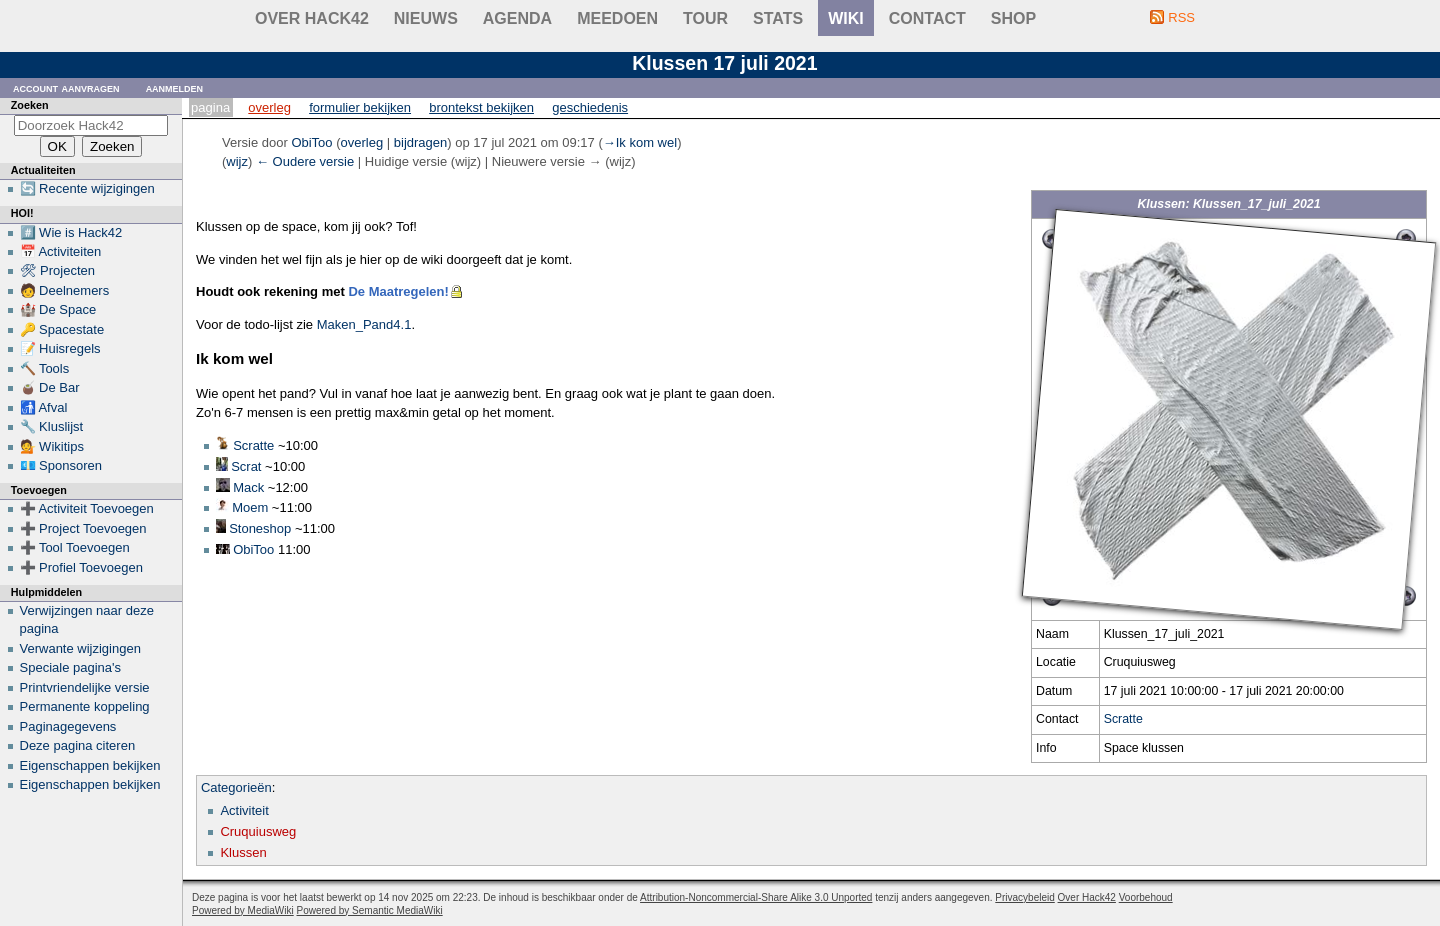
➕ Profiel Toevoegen (81, 567)
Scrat (246, 466)
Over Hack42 (312, 18)
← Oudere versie (305, 161)
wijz (237, 161)
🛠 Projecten (58, 270)
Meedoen (617, 18)
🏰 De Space (58, 309)
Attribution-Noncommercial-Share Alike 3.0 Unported (756, 897)
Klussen (243, 852)
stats (778, 18)
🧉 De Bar (50, 387)
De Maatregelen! (398, 291)
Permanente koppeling (85, 706)
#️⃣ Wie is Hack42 (71, 232)
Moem (250, 507)
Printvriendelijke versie (85, 687)
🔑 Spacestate (62, 329)
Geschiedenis (590, 107)
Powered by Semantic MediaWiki (370, 910)
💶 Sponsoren (61, 465)
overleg (362, 142)
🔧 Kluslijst (52, 426)
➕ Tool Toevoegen (75, 547)
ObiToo (253, 549)
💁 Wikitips (52, 446)
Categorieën (236, 787)
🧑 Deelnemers (65, 290)
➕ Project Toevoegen (83, 528)
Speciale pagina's (71, 667)
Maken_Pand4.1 (364, 324)
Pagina (210, 107)
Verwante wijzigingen (80, 648)
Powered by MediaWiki (243, 910)
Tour (705, 18)
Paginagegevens (68, 726)
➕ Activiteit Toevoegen (87, 508)
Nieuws (426, 18)
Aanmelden (175, 87)
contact (927, 18)
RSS (1181, 17)
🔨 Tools (45, 368)
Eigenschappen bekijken (90, 765)
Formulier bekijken (360, 107)
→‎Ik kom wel (640, 142)
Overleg (269, 107)
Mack (248, 487)
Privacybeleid (1024, 897)
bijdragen (421, 142)
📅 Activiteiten (61, 251)
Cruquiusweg (258, 831)
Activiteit (244, 810)
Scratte (1123, 719)
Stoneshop (260, 528)
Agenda (517, 18)
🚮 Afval (44, 407)
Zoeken (30, 105)
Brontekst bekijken (481, 107)
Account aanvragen (66, 87)
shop (1013, 18)
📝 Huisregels (60, 348)
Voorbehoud (1146, 897)
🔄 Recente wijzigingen (87, 188)
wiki (846, 18)
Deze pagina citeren (78, 745)
